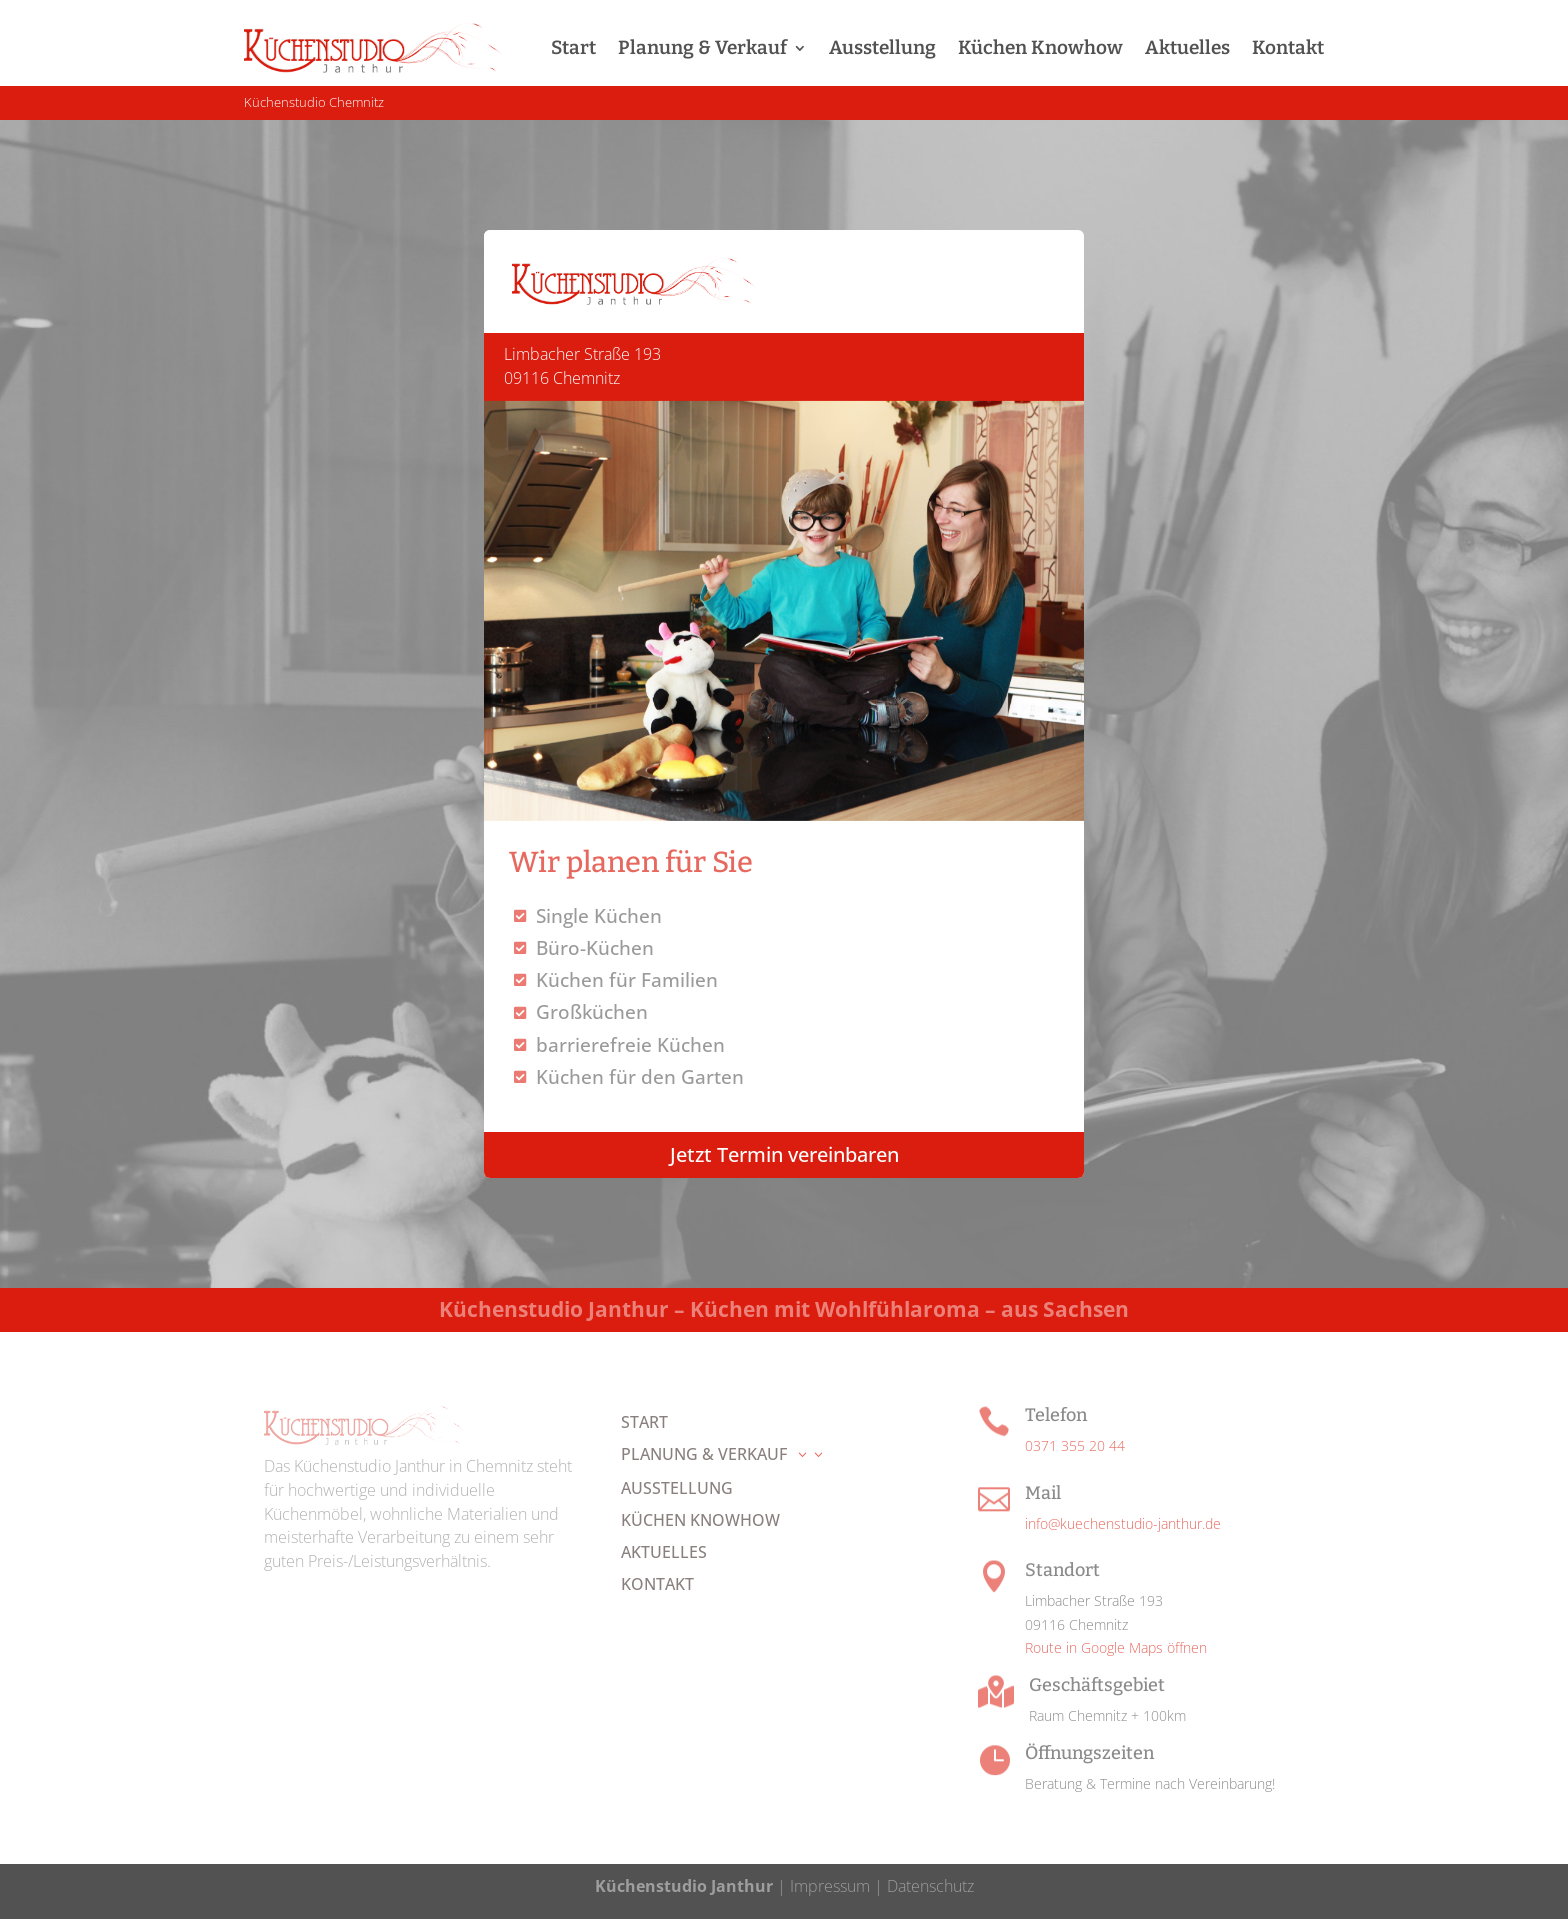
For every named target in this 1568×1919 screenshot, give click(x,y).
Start (573, 47)
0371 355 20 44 (1075, 1445)
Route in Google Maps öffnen (1116, 1647)
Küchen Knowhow (1040, 47)
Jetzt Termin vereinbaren (784, 1154)
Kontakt (1288, 47)
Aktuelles (1187, 47)
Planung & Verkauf (702, 47)
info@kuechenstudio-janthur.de (1123, 1523)
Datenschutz (928, 1886)
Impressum (830, 1886)
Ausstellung (882, 47)
